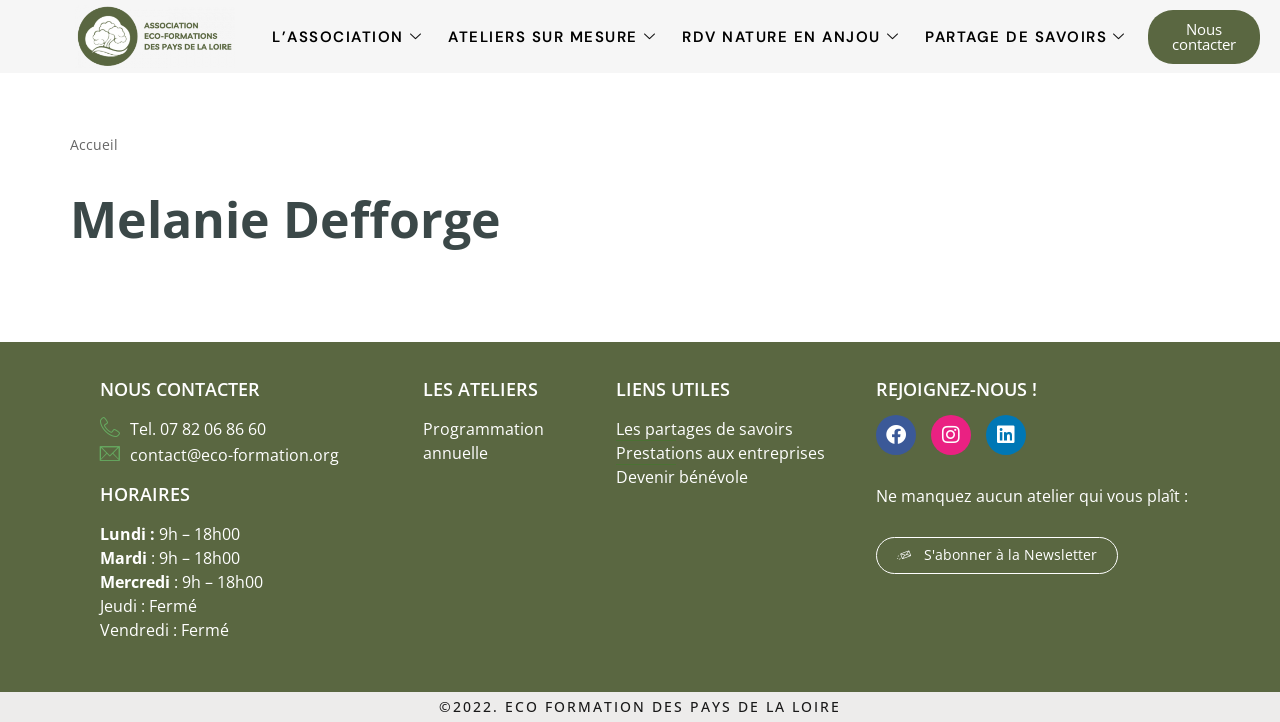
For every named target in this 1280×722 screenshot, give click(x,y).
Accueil (94, 144)
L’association (347, 37)
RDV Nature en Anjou (790, 37)
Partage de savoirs (1025, 37)
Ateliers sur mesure (552, 37)
